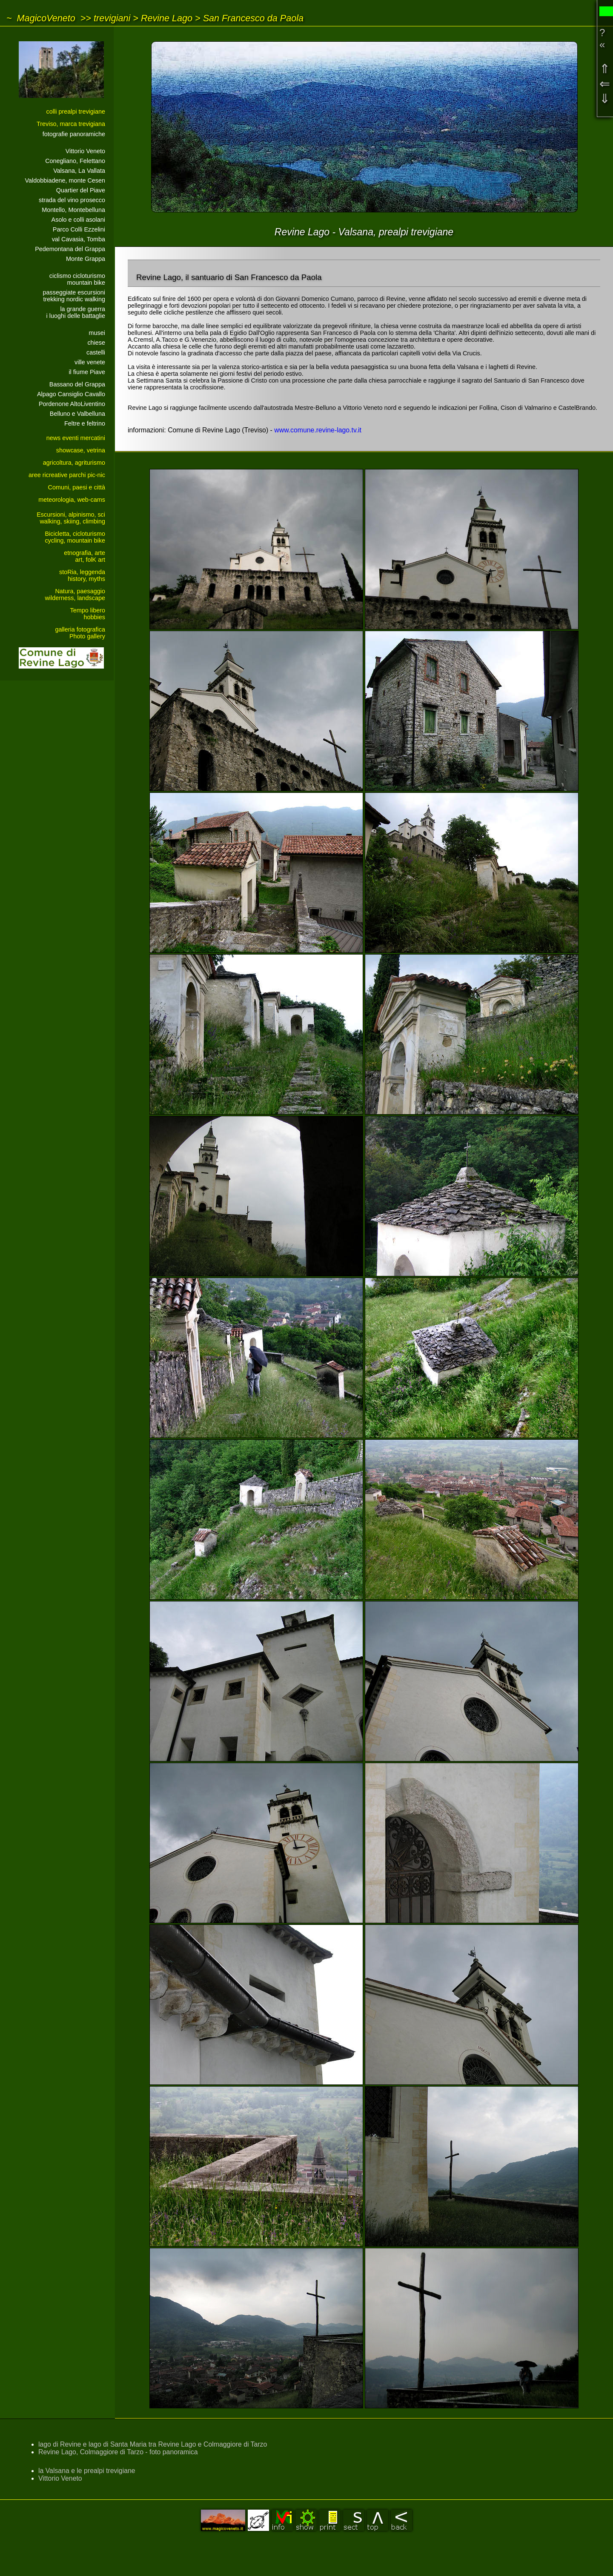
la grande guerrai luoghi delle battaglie (75, 312)
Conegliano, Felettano (75, 160)
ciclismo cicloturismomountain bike (77, 279)
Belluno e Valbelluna (77, 413)
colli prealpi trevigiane (75, 111)
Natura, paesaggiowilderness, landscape (75, 594)
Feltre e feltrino (84, 423)
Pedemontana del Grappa (70, 249)
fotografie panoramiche (74, 134)
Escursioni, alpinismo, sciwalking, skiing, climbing (71, 518)
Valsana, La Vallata (79, 170)
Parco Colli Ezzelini (79, 229)
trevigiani (112, 18)
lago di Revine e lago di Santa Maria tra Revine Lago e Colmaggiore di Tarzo (152, 2444)
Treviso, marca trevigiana (71, 123)
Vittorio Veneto (85, 151)
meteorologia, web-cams (71, 499)
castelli (95, 352)
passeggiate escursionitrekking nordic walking (74, 296)
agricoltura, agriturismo (74, 462)
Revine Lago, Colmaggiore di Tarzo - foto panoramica (118, 2452)
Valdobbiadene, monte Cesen (65, 180)
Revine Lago (166, 18)
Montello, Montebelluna (73, 209)
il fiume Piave (87, 372)
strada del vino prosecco (72, 200)
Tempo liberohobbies (87, 613)
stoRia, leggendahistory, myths (82, 575)
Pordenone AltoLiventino (72, 403)
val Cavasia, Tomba (78, 239)
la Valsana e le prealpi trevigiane (86, 2470)
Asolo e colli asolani (78, 219)
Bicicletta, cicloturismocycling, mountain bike (75, 537)
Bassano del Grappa (77, 384)
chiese (96, 342)
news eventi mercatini (75, 438)
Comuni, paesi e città (76, 487)
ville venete (89, 362)
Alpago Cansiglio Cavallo (71, 394)
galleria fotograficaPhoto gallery (80, 633)
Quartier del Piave (80, 190)
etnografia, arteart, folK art (84, 556)
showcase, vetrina (80, 450)
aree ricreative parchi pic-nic (67, 475)
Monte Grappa (85, 258)
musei (97, 332)
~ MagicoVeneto (40, 18)
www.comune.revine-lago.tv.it (317, 430)
